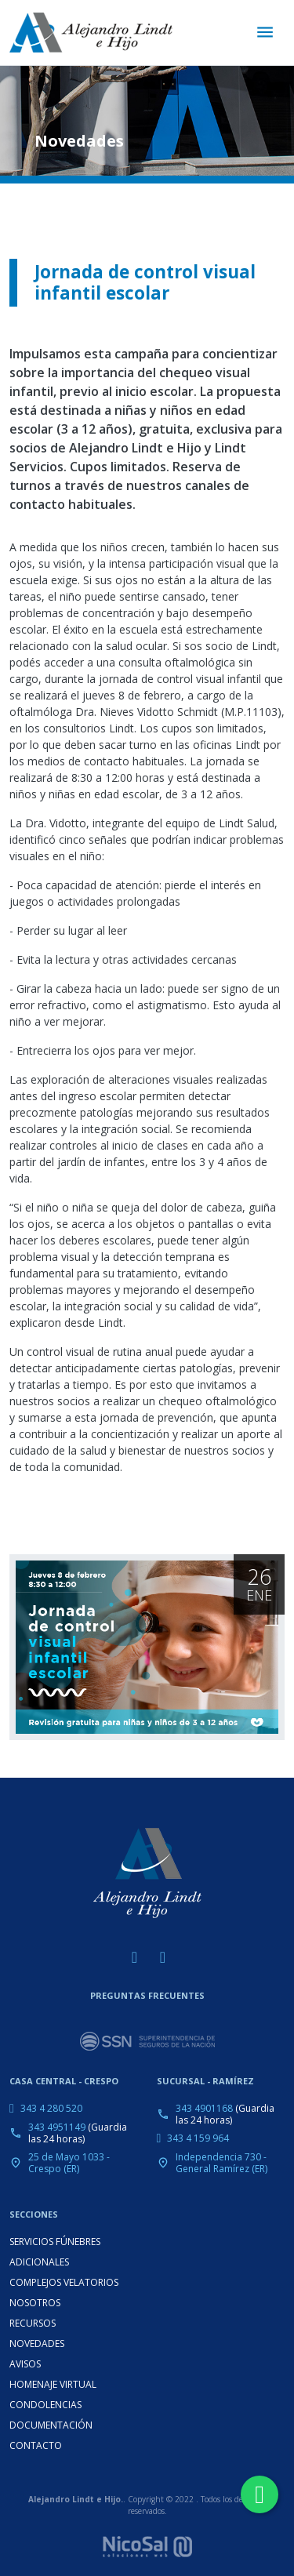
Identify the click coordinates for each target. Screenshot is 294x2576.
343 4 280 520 (51, 2108)
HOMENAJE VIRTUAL (52, 2384)
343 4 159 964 (198, 2138)
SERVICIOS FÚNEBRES (54, 2241)
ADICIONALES (39, 2262)
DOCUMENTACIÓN (51, 2425)
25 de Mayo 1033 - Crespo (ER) (69, 2162)
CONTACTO (35, 2445)
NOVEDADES (36, 2343)
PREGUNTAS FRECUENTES (147, 1995)
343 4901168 (204, 2108)
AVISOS (25, 2364)
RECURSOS (32, 2323)
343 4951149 (56, 2127)
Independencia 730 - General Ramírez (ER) (221, 2162)
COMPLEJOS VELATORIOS (63, 2282)
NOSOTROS (34, 2302)
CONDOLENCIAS (45, 2404)
